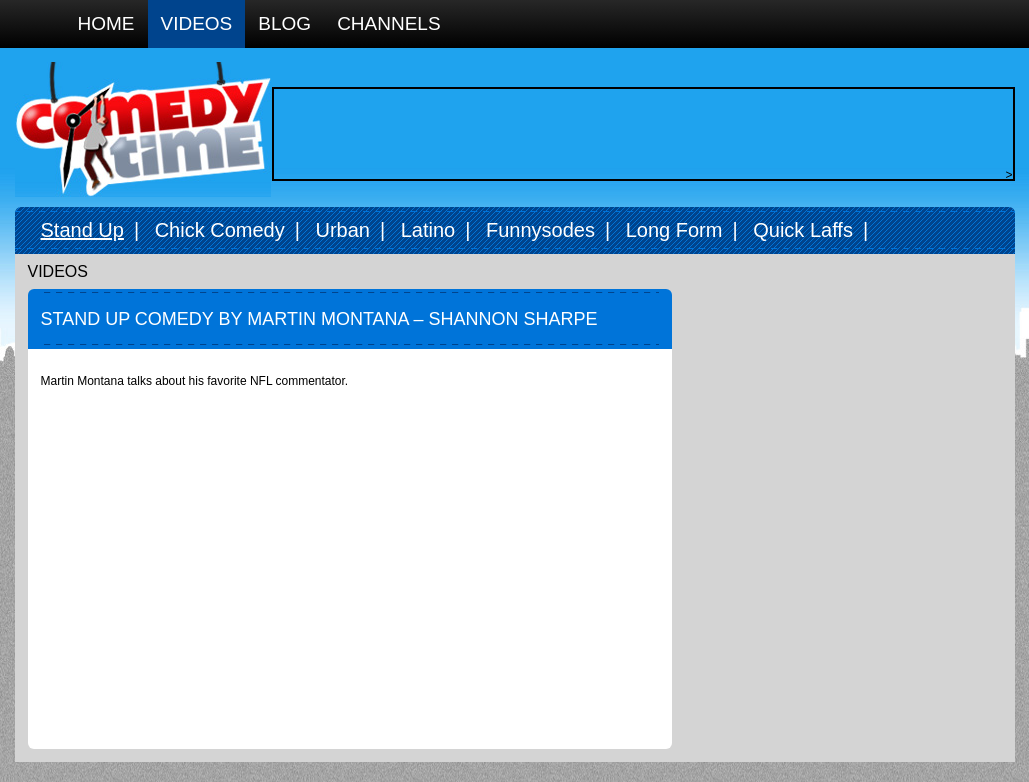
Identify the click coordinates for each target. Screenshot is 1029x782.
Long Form (674, 230)
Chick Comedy (220, 230)
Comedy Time (143, 129)
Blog (284, 23)
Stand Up (82, 230)
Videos (197, 23)
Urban (342, 230)
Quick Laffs (803, 230)
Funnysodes (540, 230)
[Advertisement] (638, 134)
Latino (428, 230)
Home (106, 23)
